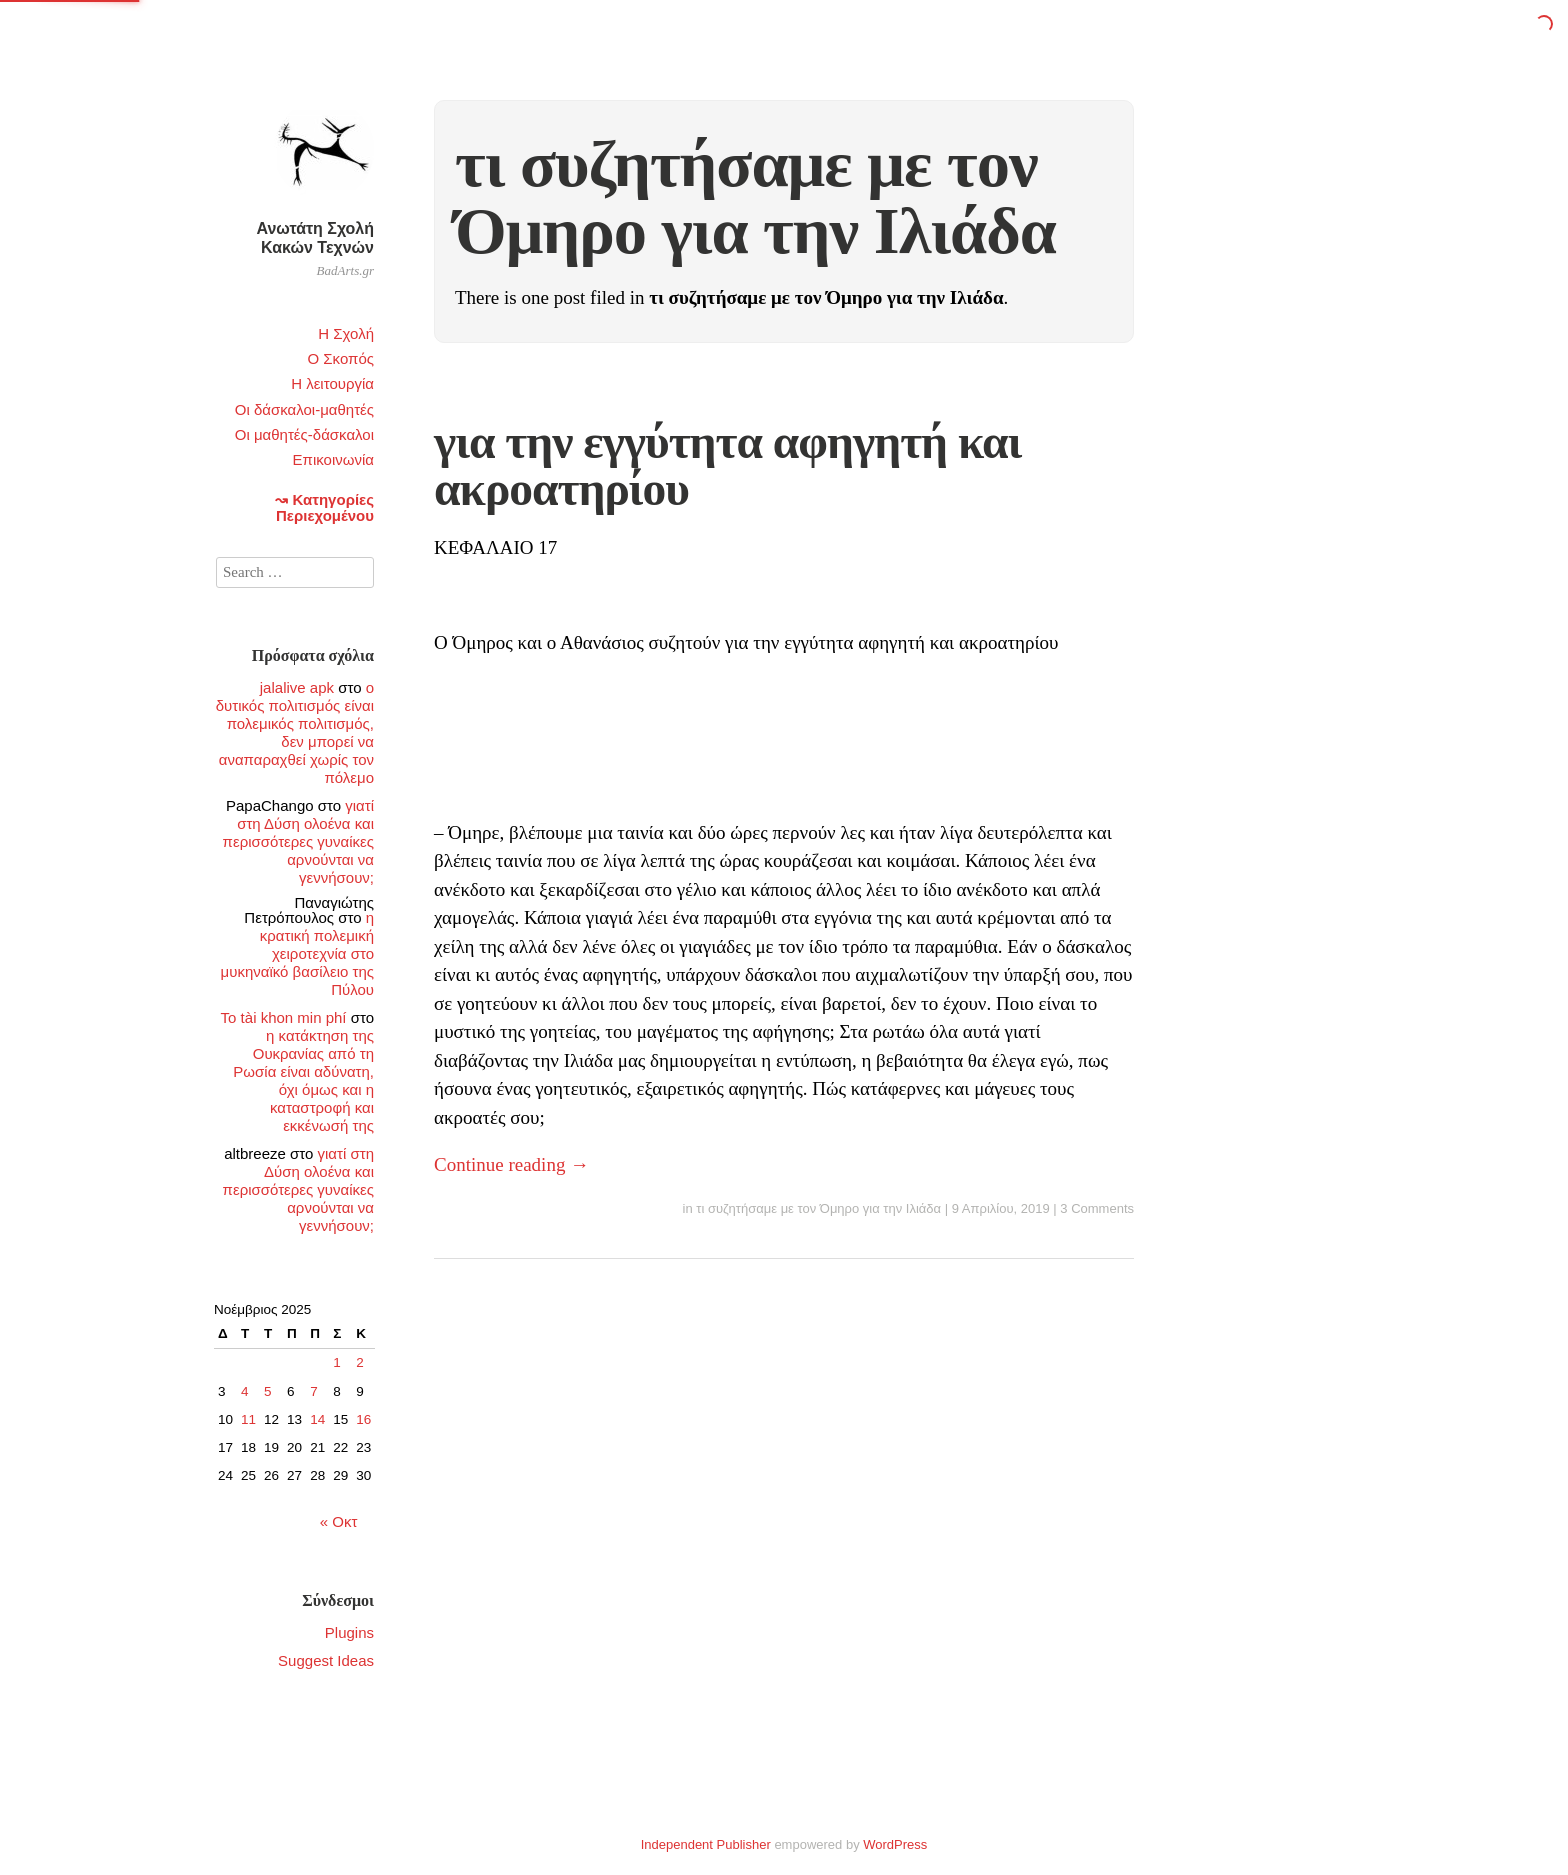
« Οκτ (339, 1521)
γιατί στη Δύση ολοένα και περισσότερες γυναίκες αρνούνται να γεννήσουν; (298, 841)
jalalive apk (297, 687)
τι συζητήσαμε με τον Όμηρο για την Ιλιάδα (818, 1208)
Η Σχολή (346, 333)
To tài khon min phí (284, 1017)
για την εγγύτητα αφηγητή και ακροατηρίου (727, 466)
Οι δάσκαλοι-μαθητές (304, 409)
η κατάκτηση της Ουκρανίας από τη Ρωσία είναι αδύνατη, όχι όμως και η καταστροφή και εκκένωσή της (303, 1080)
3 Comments (1097, 1208)
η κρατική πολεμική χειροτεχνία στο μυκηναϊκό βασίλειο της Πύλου (297, 953)
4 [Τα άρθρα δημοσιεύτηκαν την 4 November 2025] (245, 1391)
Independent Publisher (706, 1844)
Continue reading (511, 1164)
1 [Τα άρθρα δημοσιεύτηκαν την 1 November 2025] (337, 1362)
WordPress (895, 1844)
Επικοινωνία (333, 459)
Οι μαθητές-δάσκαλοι (304, 434)
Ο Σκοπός (341, 358)
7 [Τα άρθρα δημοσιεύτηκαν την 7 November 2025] (314, 1391)
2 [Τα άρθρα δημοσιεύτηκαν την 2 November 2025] (360, 1362)
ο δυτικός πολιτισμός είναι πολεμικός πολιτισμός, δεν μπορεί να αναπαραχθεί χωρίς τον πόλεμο (295, 732)
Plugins (349, 1632)
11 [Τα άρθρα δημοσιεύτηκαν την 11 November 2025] (248, 1419)
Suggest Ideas (326, 1660)
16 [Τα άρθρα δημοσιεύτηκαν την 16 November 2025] (363, 1419)
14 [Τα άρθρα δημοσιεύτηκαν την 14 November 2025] (317, 1419)
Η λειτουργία (332, 383)
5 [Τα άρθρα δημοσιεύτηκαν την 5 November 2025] (268, 1391)
